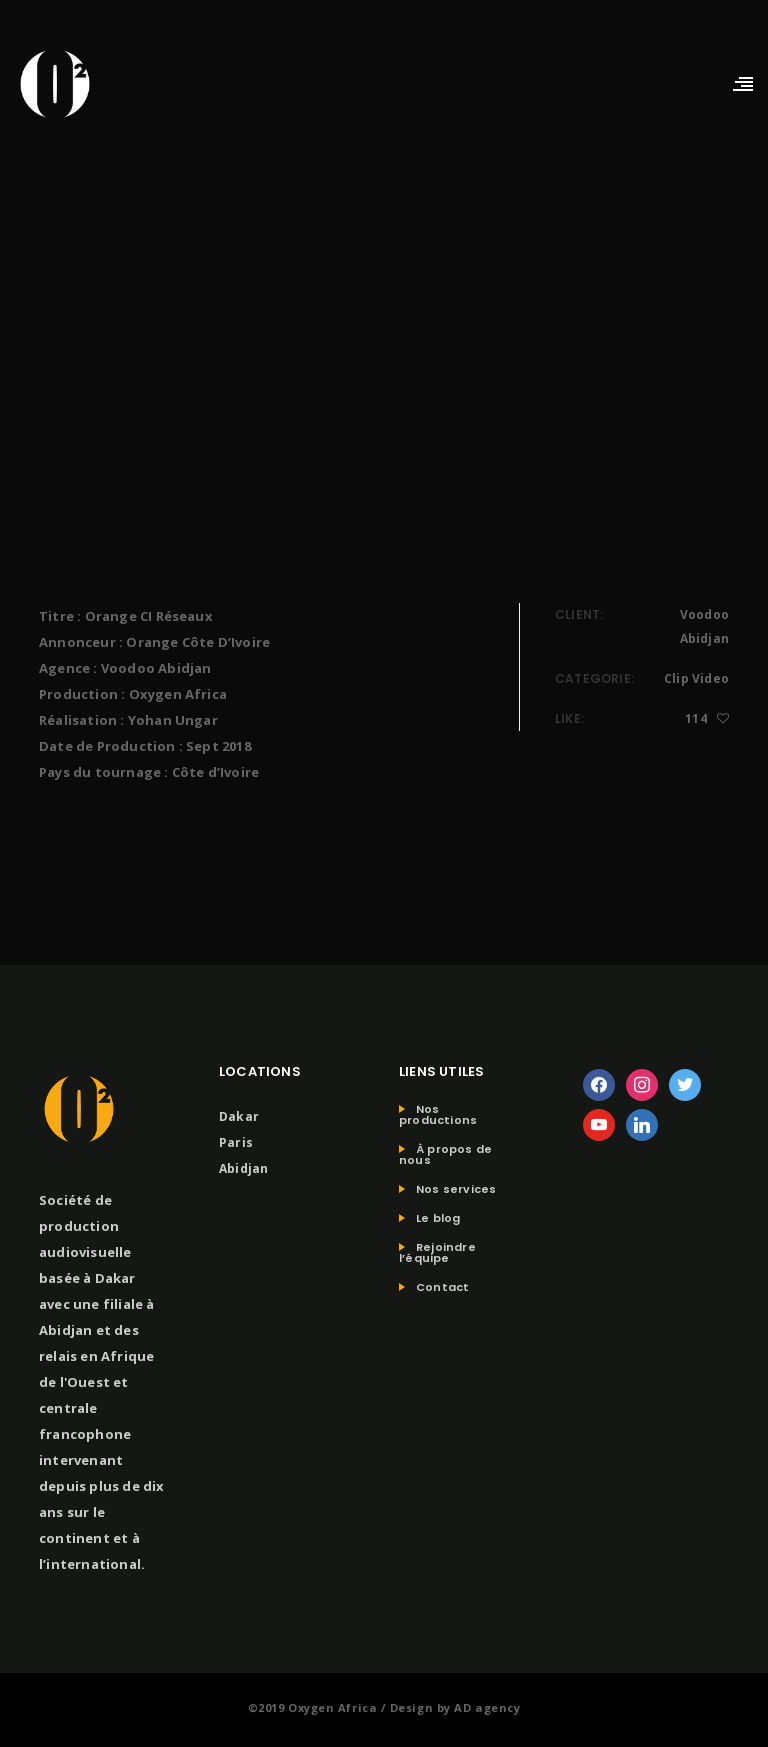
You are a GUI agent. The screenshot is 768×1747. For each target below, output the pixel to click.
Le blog (438, 1218)
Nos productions (438, 1115)
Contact (442, 1287)
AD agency (487, 1707)
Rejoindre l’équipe (437, 1253)
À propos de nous (445, 1155)
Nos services (456, 1189)
